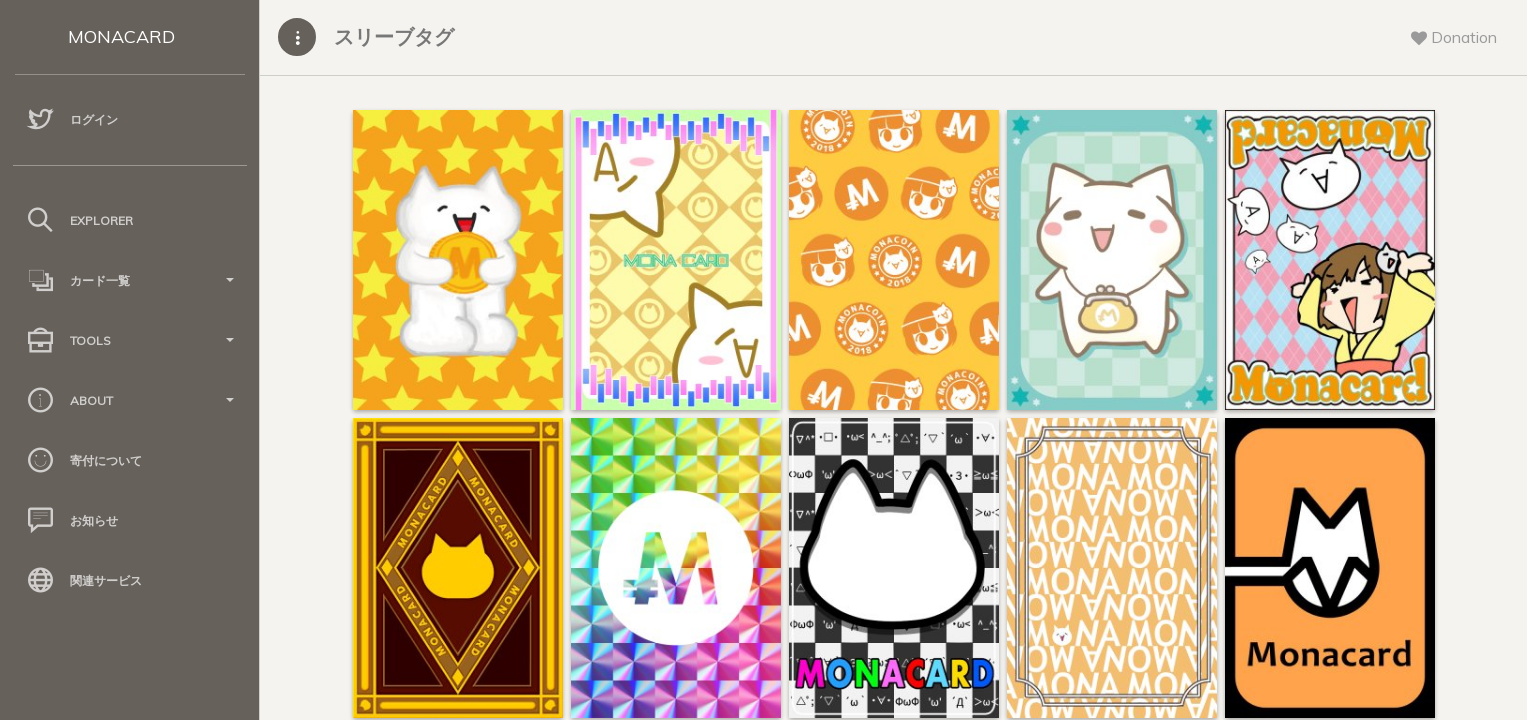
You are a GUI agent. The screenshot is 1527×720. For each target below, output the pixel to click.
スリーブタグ (394, 36)
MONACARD (121, 36)
